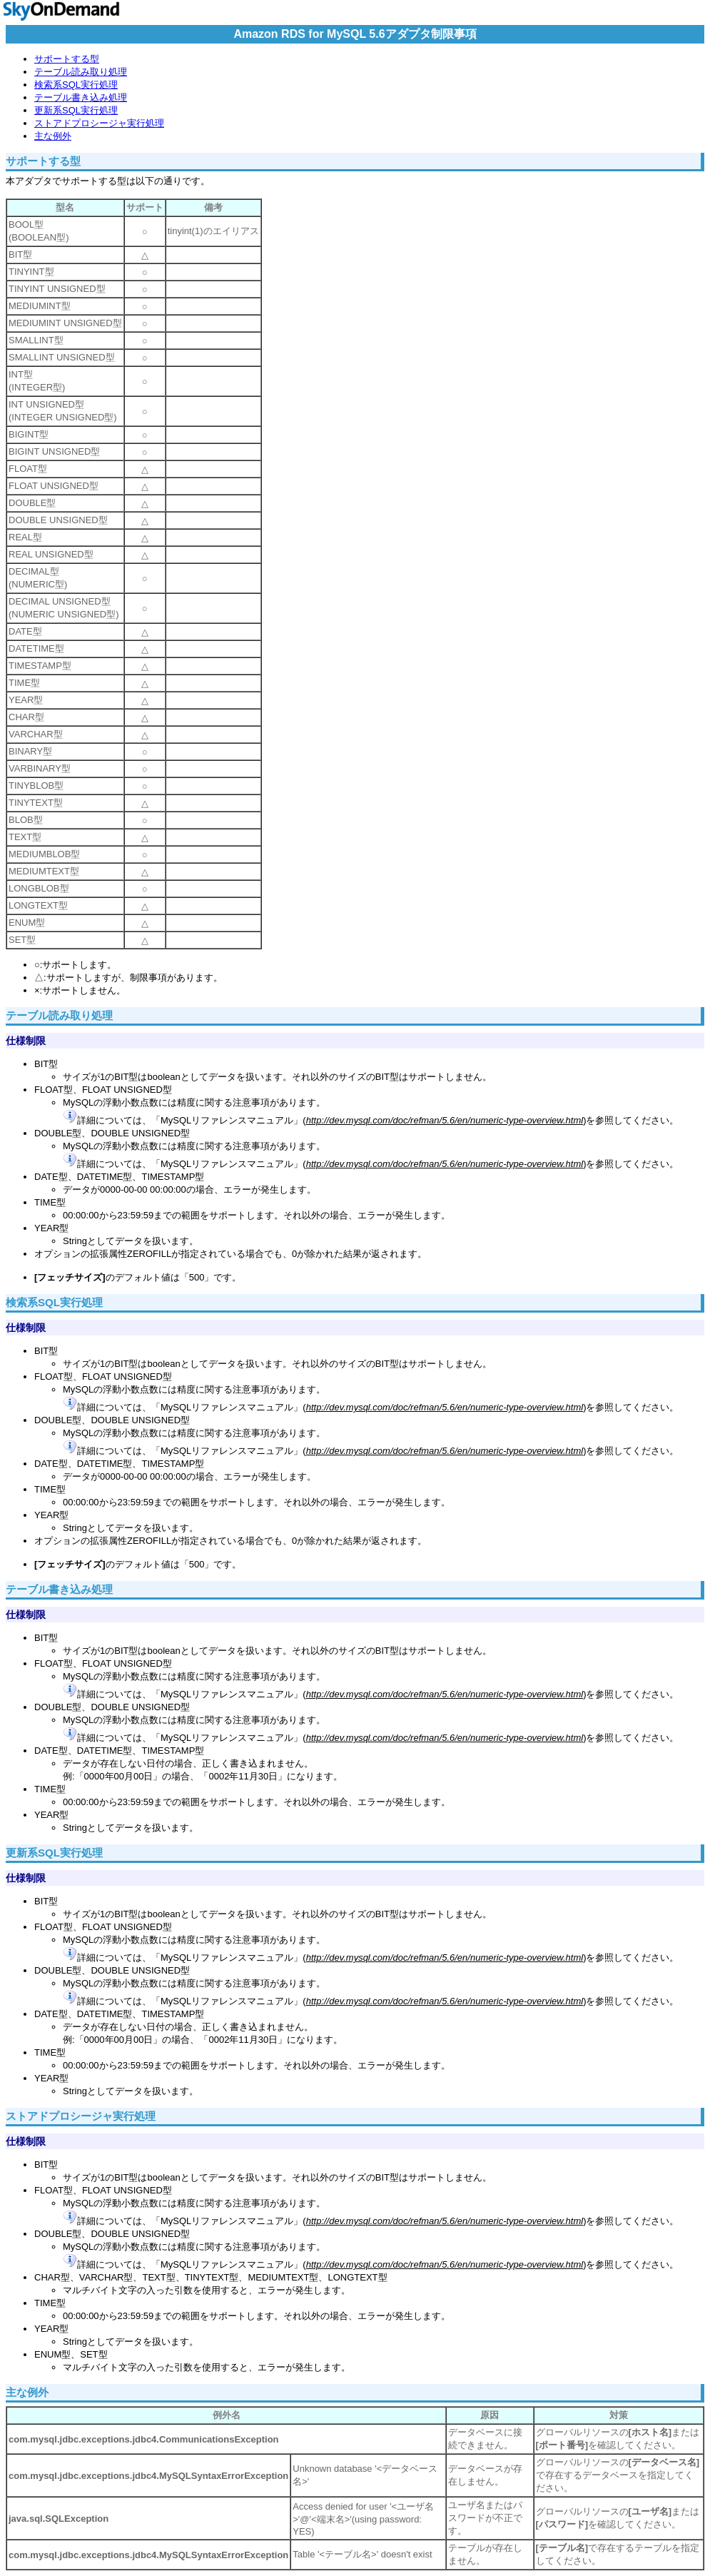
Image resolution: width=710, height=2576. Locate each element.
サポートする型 (66, 59)
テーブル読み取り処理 (80, 71)
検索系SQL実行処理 (76, 84)
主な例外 (52, 136)
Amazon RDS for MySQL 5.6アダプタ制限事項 (354, 34)
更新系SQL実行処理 (76, 110)
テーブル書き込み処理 (80, 97)
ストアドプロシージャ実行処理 (99, 123)
